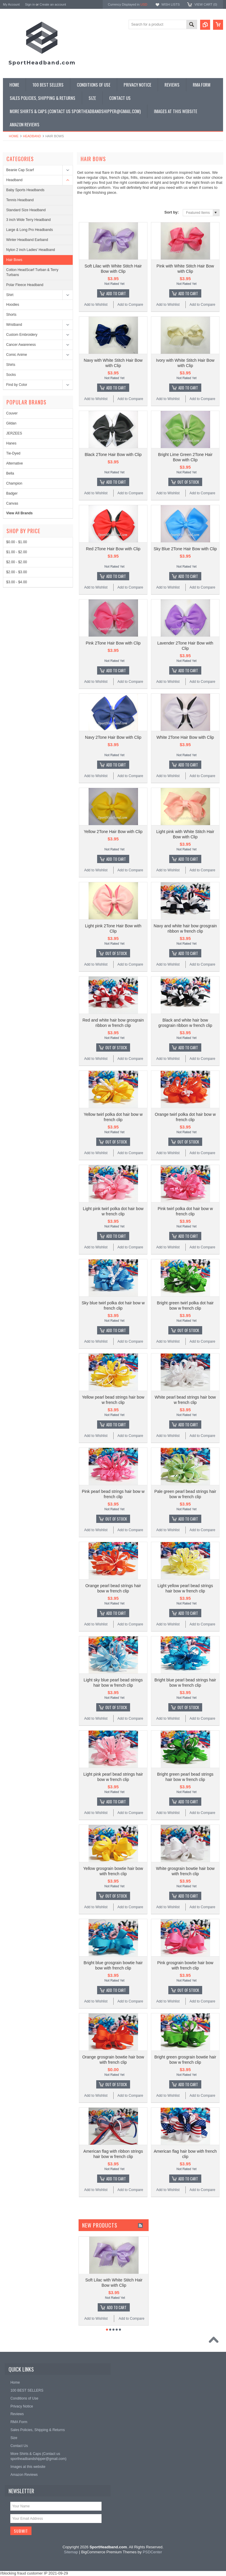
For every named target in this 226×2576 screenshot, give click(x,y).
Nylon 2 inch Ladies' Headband (30, 250)
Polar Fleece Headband (24, 285)
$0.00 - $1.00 (16, 542)
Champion (14, 483)
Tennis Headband (20, 200)
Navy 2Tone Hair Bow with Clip (113, 737)
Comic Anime (16, 355)
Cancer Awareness (21, 345)
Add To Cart (116, 293)
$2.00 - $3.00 (16, 572)
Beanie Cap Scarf (20, 170)
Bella (10, 473)
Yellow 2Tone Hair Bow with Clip (113, 831)
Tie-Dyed (13, 453)
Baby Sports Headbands (25, 190)
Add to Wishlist (95, 305)
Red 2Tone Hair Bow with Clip (113, 548)
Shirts (10, 365)
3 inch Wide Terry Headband (28, 220)
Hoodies (12, 305)
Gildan (11, 423)
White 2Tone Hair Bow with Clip (185, 737)
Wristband (14, 325)
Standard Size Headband (26, 210)
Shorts (11, 315)
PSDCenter (152, 2552)
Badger (12, 493)
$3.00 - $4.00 (16, 582)
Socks (11, 375)
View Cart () (206, 4)
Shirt (10, 295)
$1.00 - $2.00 (16, 552)
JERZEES (14, 433)
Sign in (30, 4)
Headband (32, 136)
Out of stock (188, 482)
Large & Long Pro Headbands (29, 230)
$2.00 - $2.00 (16, 562)
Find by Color (16, 385)
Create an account (52, 4)
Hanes (11, 443)
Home (14, 136)
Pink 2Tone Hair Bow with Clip (113, 643)
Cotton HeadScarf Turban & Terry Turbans (32, 272)
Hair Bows (14, 260)
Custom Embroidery (21, 335)
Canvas (12, 503)
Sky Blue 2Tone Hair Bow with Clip (185, 548)
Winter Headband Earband (27, 240)
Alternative (14, 463)
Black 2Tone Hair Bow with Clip (113, 454)
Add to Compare (130, 305)
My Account (11, 4)
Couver (12, 413)
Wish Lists (170, 4)
